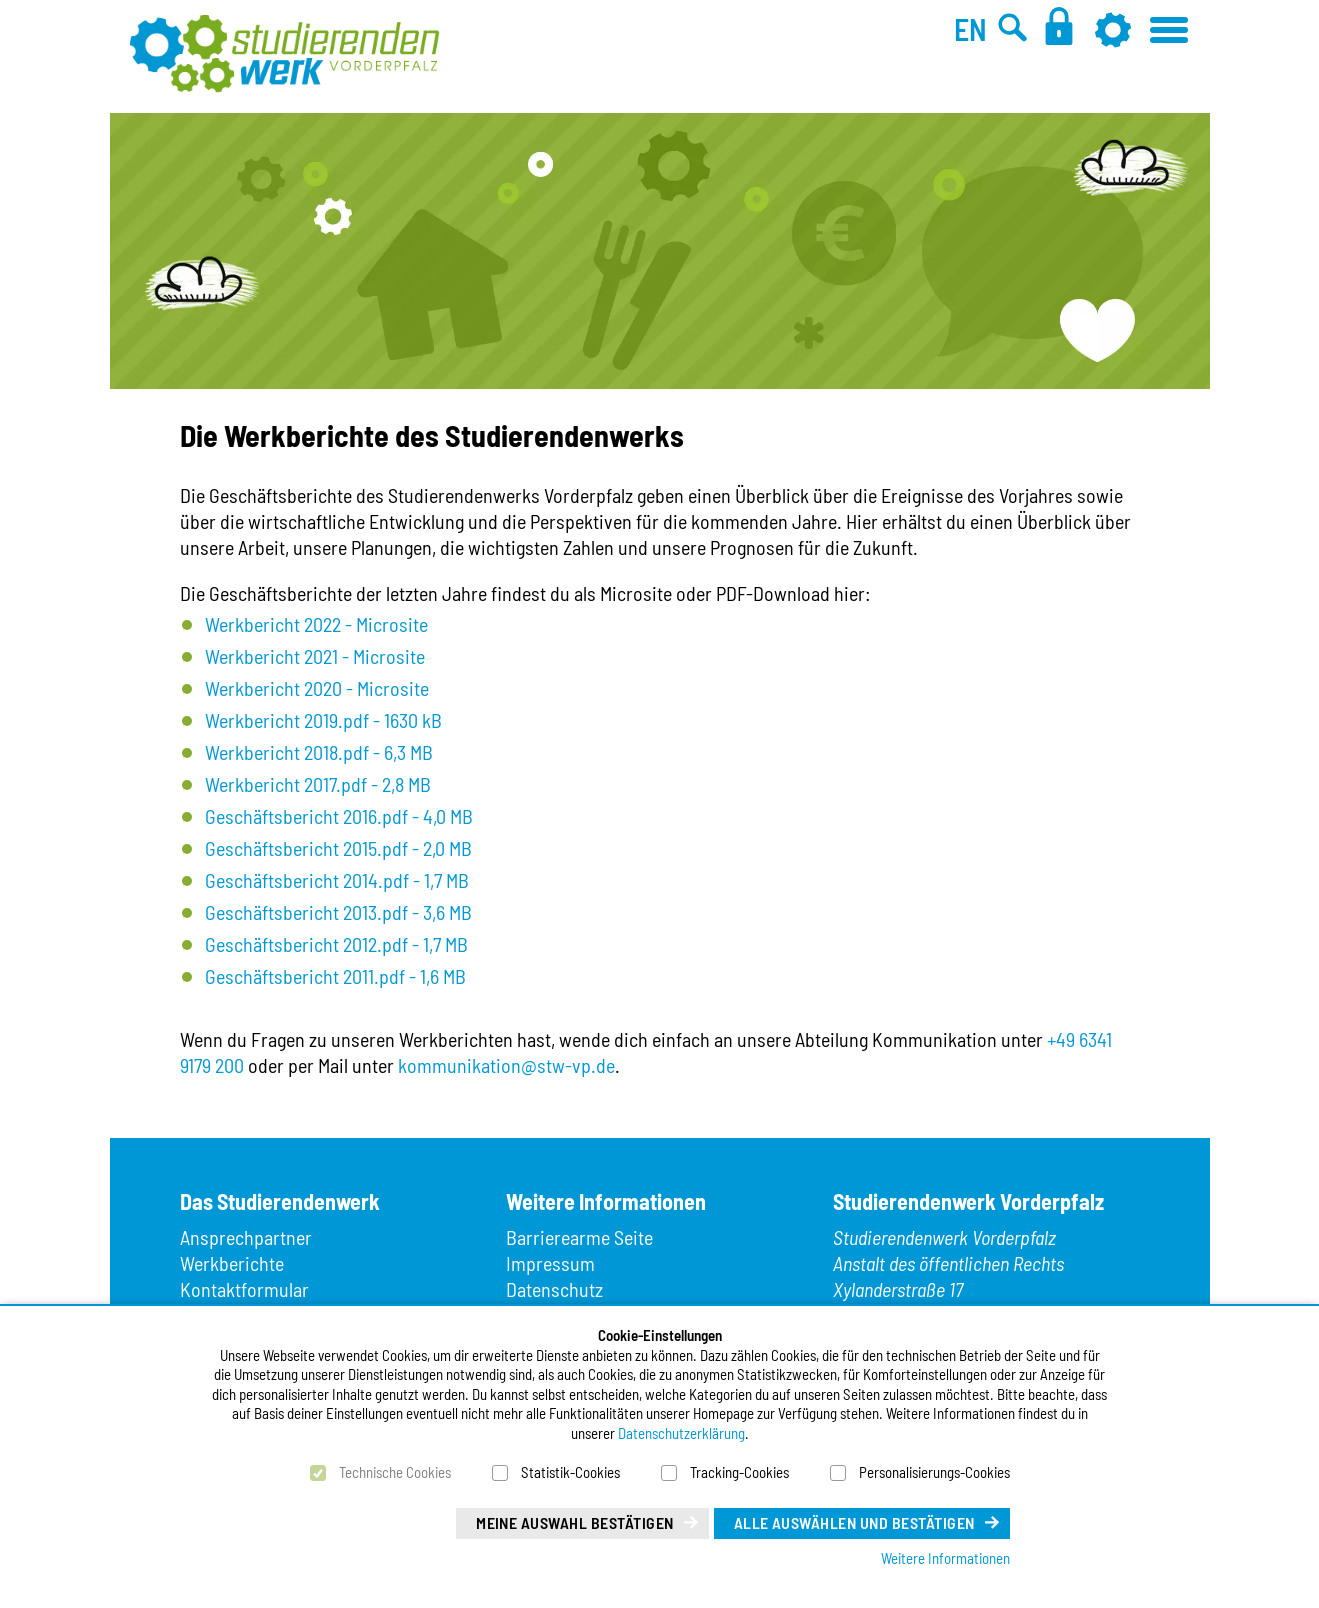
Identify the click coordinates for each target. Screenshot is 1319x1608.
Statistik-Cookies (570, 1472)
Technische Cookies (395, 1472)
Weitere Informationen (945, 1558)
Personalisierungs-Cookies (934, 1472)
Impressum (550, 1263)
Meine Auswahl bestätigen (575, 1522)
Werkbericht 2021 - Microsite (315, 656)
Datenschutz (554, 1289)
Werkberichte (232, 1263)
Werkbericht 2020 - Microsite (317, 688)
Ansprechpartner (246, 1237)
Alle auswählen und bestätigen (854, 1522)
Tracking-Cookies (739, 1472)
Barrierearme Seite (579, 1237)
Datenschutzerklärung (681, 1433)
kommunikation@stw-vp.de (506, 1065)
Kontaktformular (244, 1289)
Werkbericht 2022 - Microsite (316, 624)
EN (970, 29)
